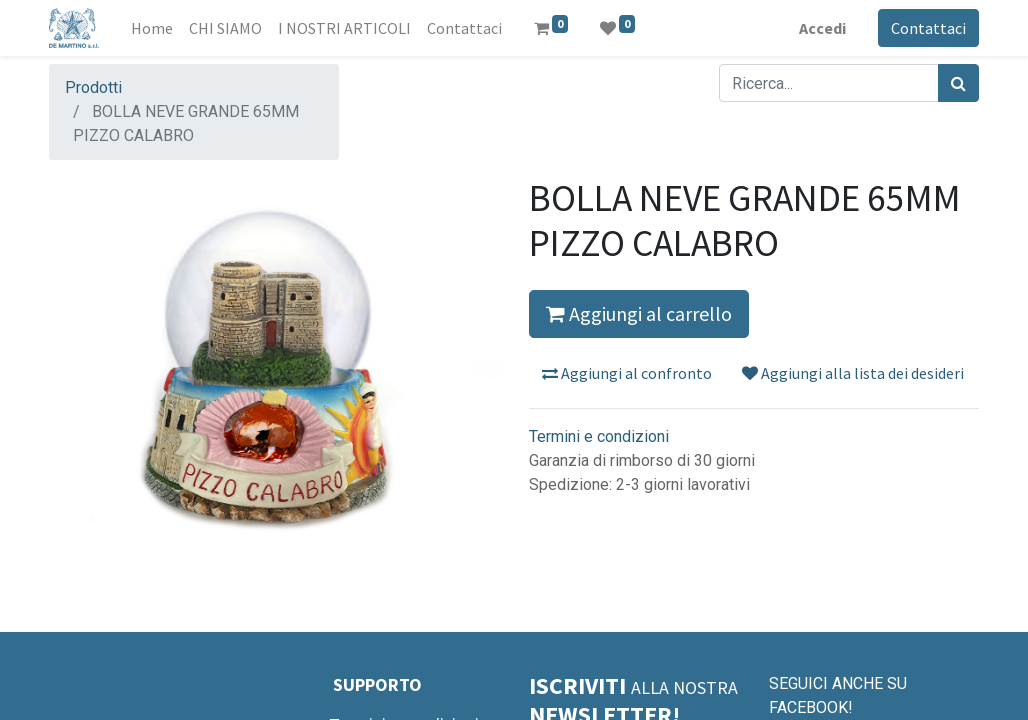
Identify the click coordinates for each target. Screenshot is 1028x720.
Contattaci (928, 28)
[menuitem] (152, 28)
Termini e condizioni (599, 436)
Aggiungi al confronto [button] (627, 373)
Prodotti (93, 87)
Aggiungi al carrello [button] (639, 313)
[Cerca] (958, 83)
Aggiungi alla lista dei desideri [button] (853, 373)
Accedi (822, 28)
